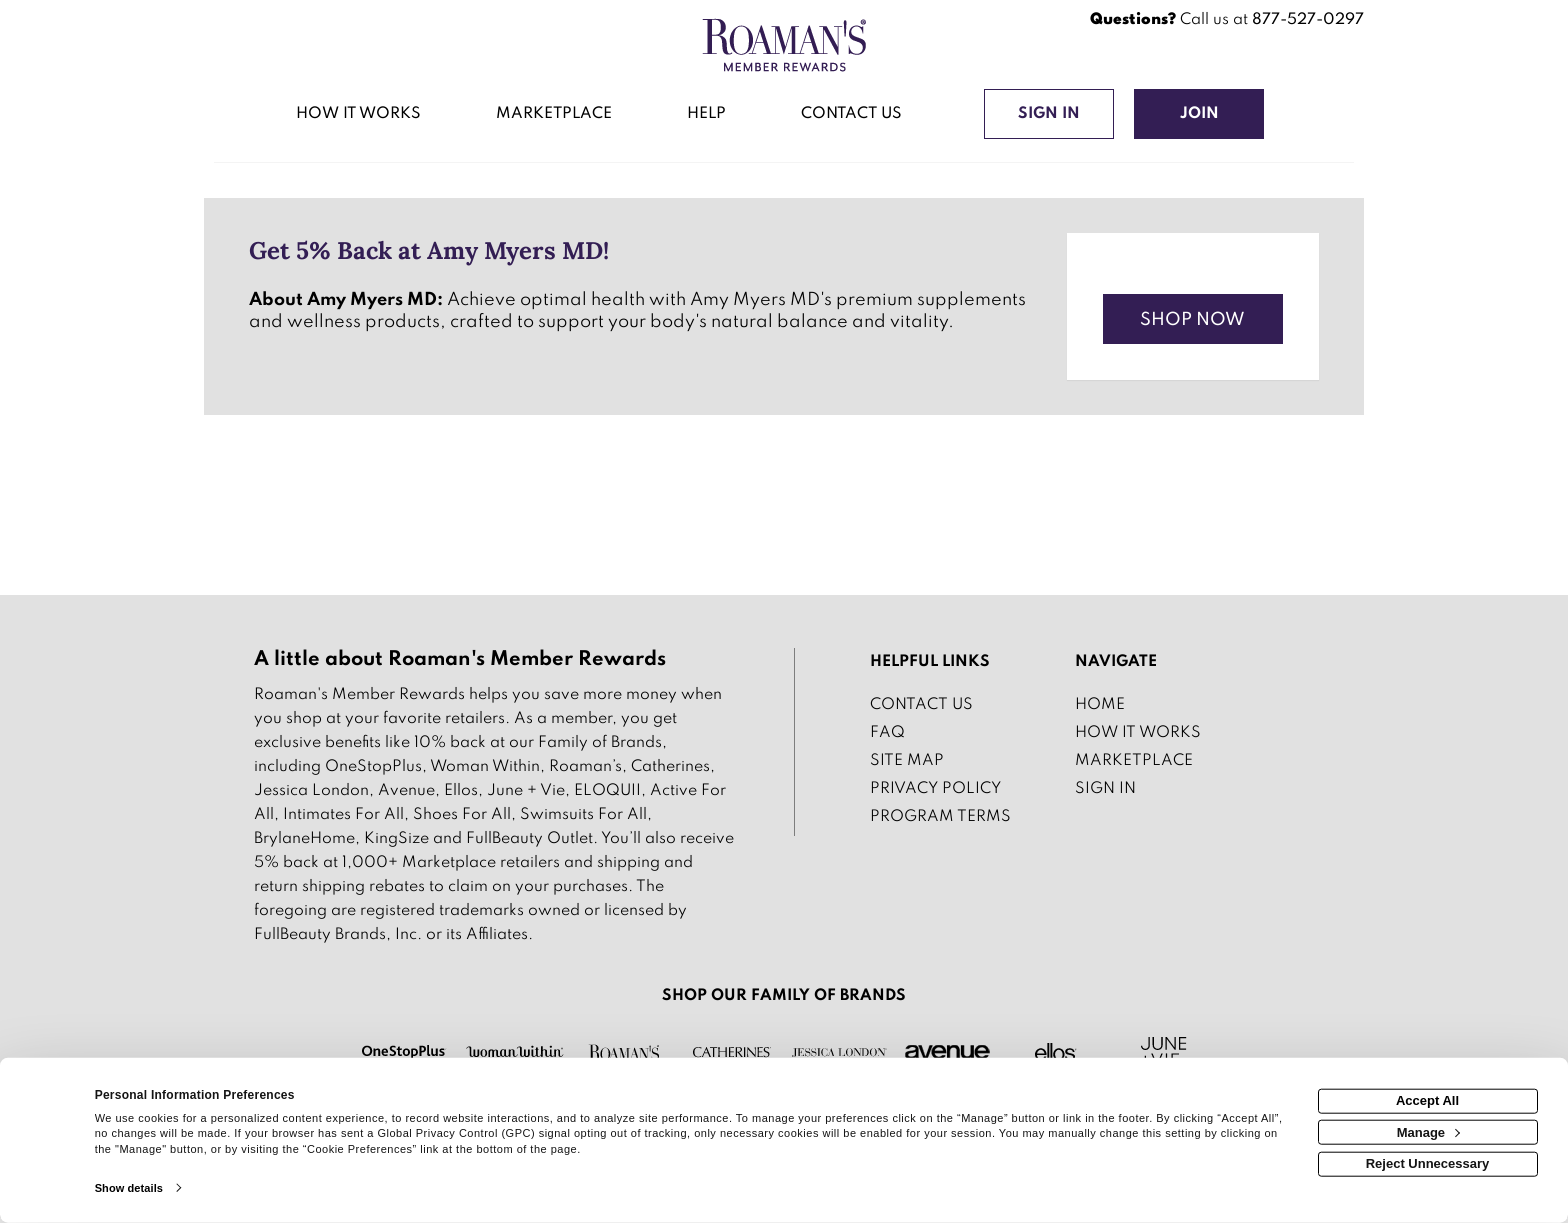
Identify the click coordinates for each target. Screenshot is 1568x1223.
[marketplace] (554, 116)
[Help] (707, 116)
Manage (1428, 1131)
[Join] (1199, 114)
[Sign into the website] (1049, 114)
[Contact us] (851, 116)
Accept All (1427, 1100)
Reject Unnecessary (1428, 1163)
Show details (129, 1188)
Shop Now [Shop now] (1192, 320)
